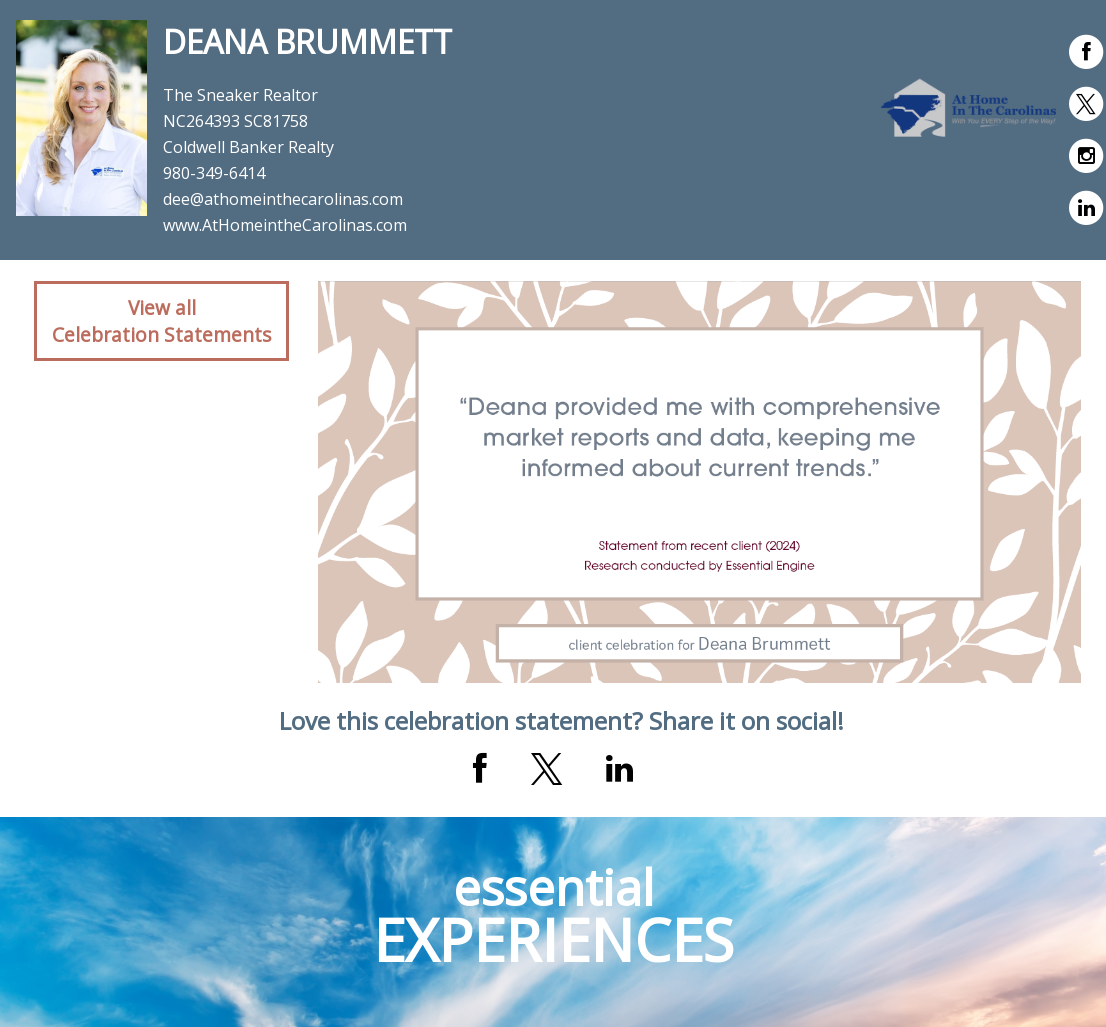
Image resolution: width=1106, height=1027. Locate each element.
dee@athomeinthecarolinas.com (283, 199)
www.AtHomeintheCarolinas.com (285, 225)
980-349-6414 (214, 173)
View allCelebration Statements (161, 321)
